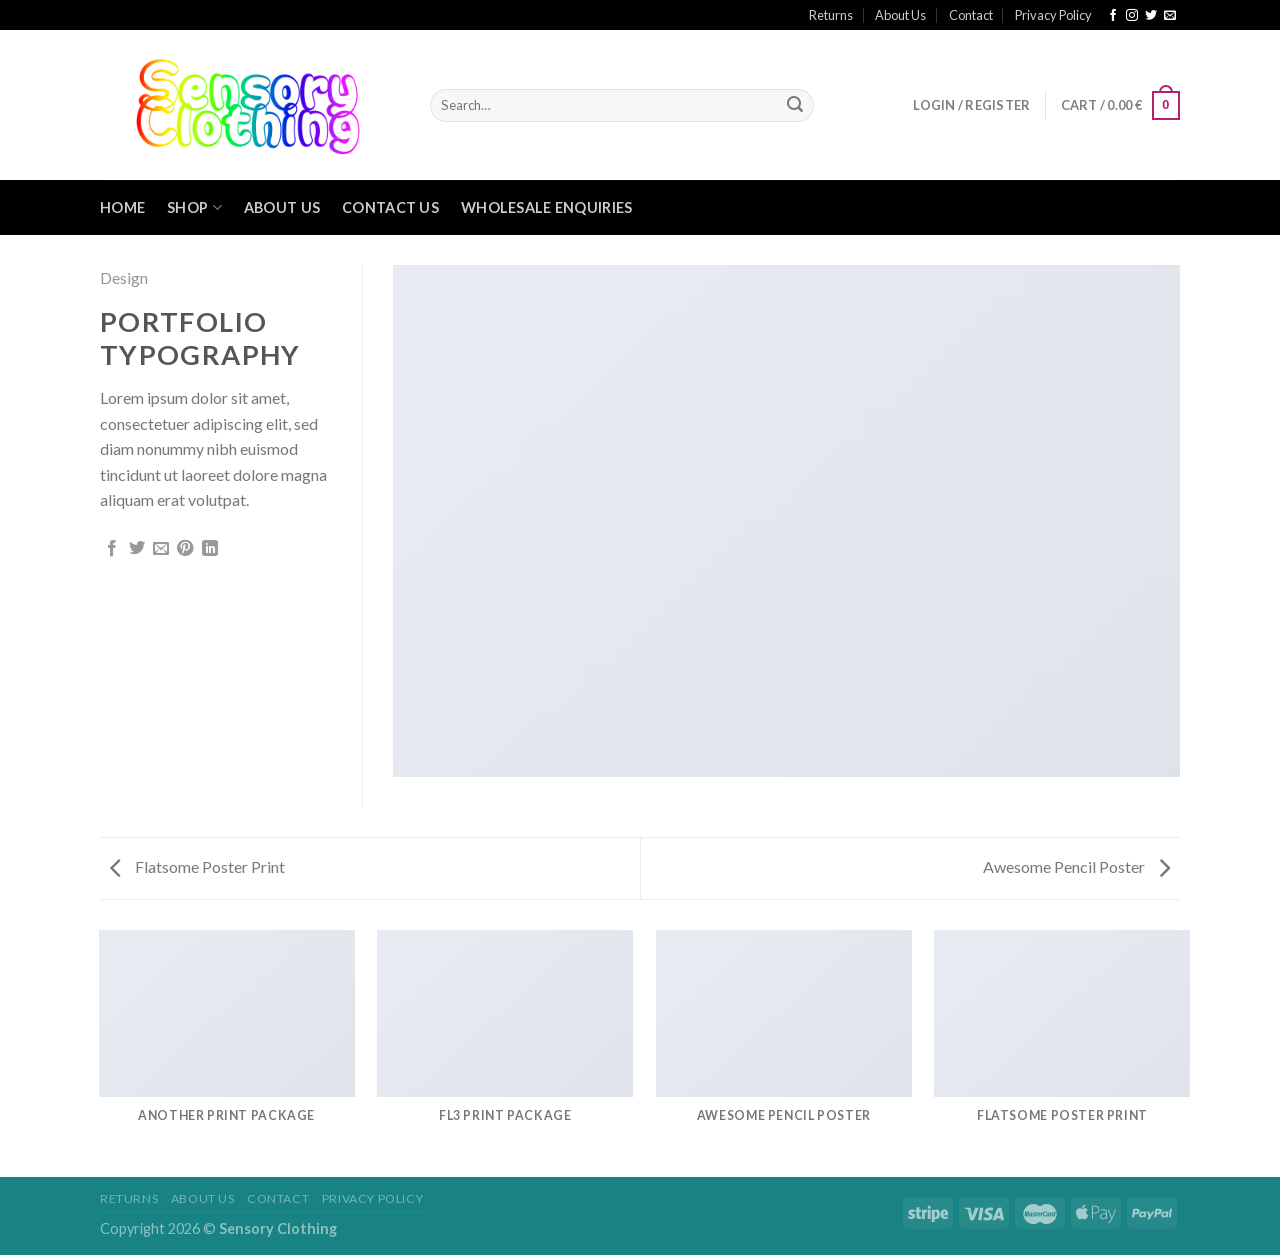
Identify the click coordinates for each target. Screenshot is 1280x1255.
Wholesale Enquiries (546, 207)
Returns (831, 15)
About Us (900, 15)
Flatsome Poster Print (197, 866)
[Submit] (795, 106)
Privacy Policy (1053, 15)
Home (122, 207)
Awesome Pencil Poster (1076, 866)
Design (124, 277)
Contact (971, 15)
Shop (194, 207)
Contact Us (390, 207)
